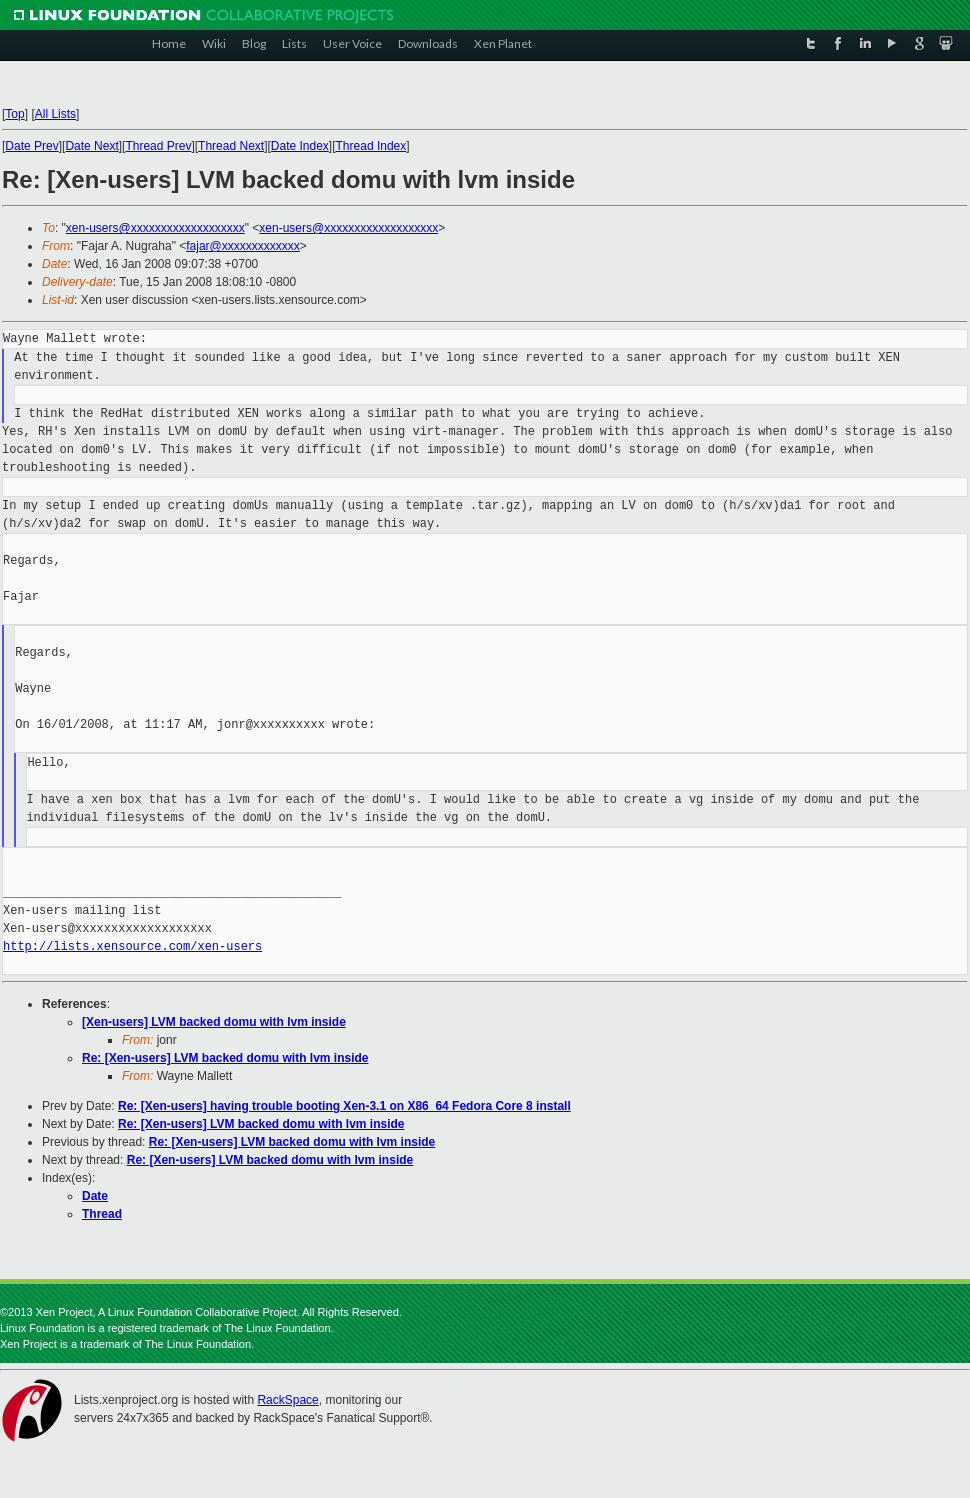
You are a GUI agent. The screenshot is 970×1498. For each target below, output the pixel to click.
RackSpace (287, 1400)
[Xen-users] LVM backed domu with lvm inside (214, 1022)
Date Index (300, 146)
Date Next (91, 146)
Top (14, 114)
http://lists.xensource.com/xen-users (132, 946)
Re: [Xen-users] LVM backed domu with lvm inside (225, 1058)
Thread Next (231, 146)
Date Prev (31, 146)
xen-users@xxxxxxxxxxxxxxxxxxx (155, 228)
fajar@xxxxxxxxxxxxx (243, 246)
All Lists (55, 114)
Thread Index (371, 146)
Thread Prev (158, 146)
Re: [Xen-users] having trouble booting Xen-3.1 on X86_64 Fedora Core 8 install (344, 1106)
